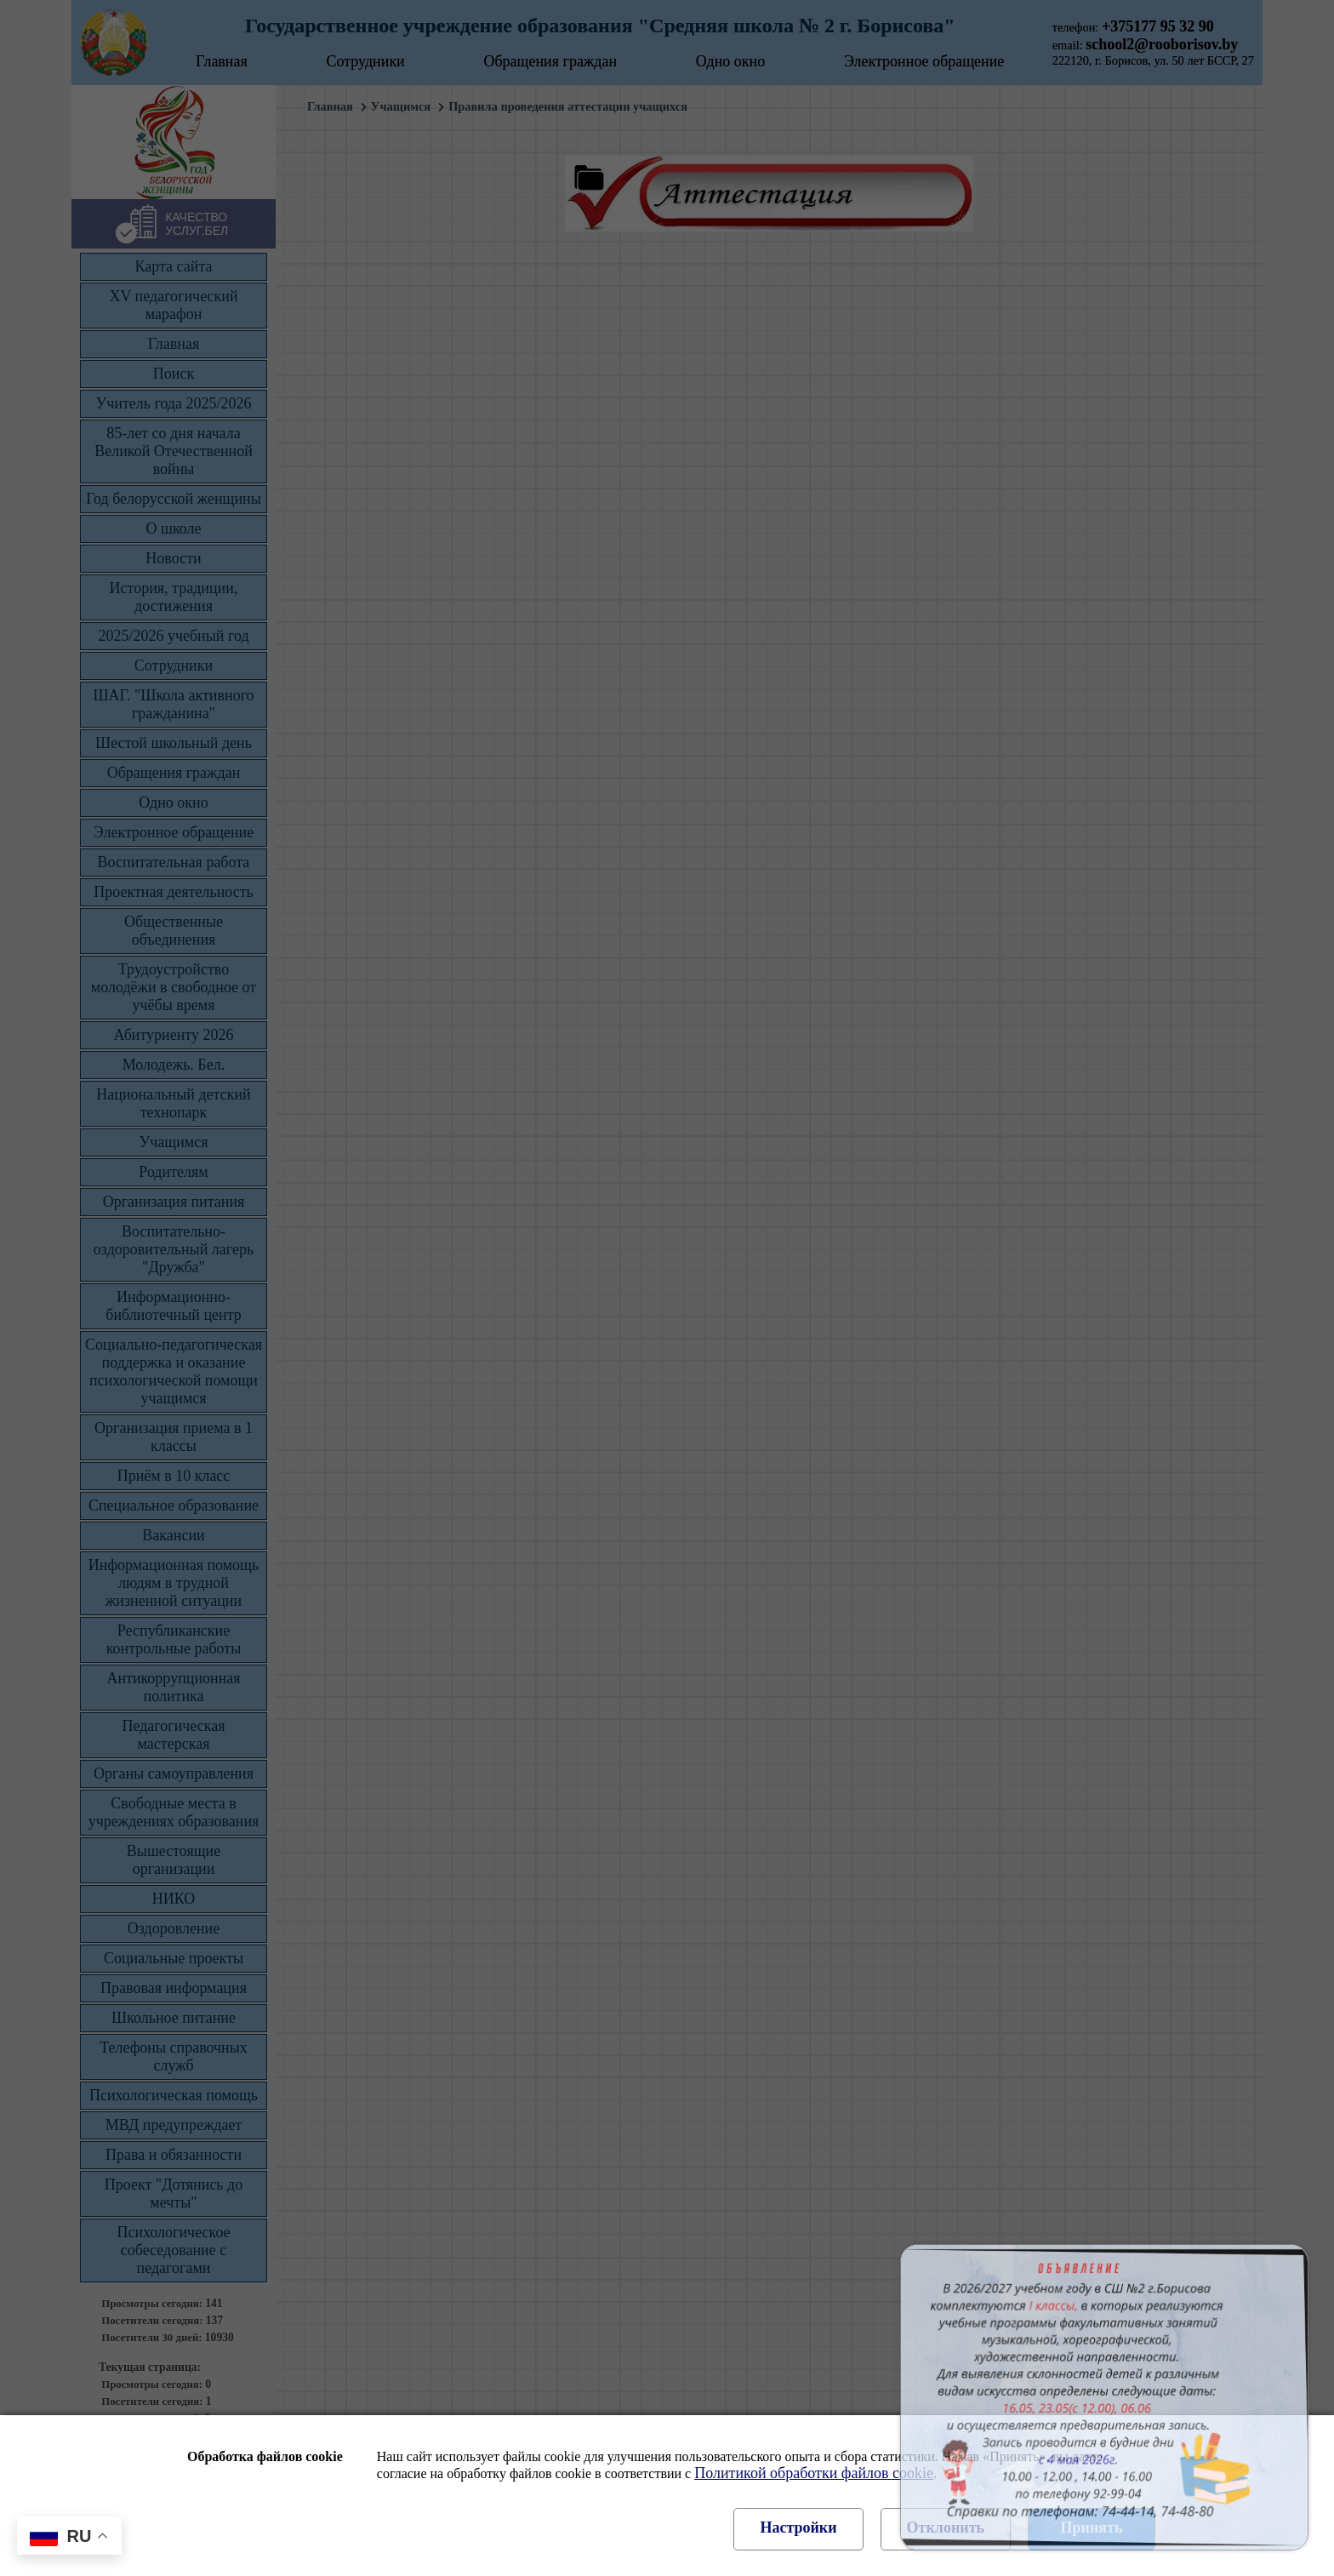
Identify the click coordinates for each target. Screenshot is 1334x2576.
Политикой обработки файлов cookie (813, 2473)
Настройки (798, 2527)
